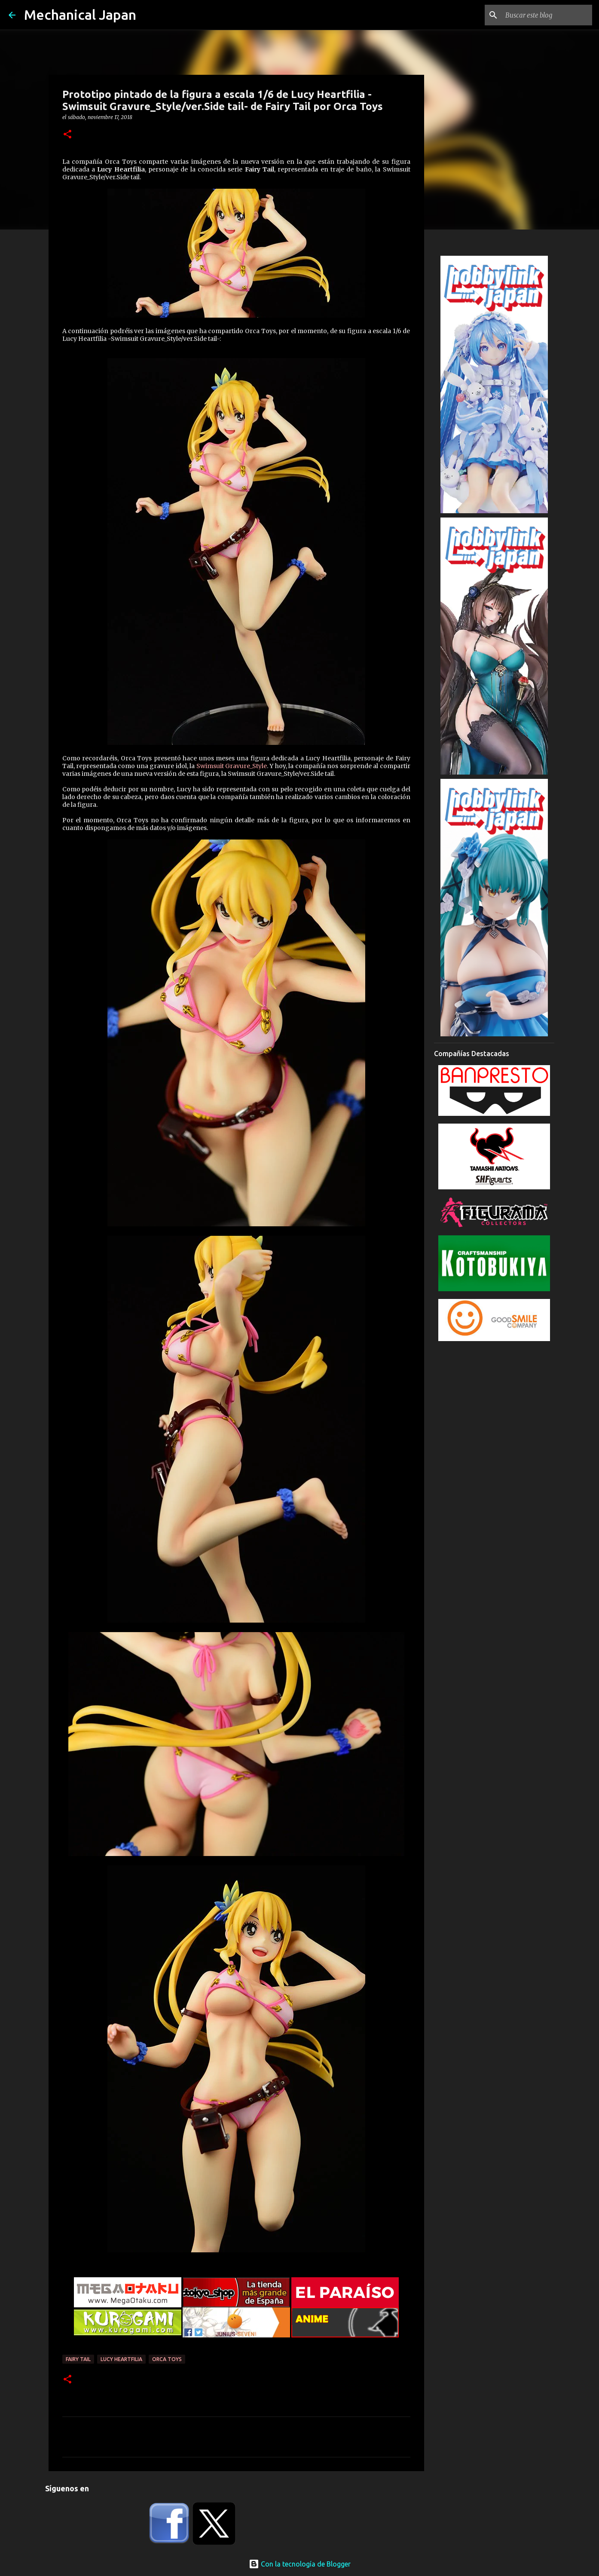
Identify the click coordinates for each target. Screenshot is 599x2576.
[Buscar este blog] (547, 15)
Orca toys (167, 2359)
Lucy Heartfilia (121, 2359)
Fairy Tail (78, 2359)
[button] (67, 135)
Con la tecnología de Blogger (300, 2564)
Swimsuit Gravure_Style (231, 766)
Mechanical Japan (80, 14)
